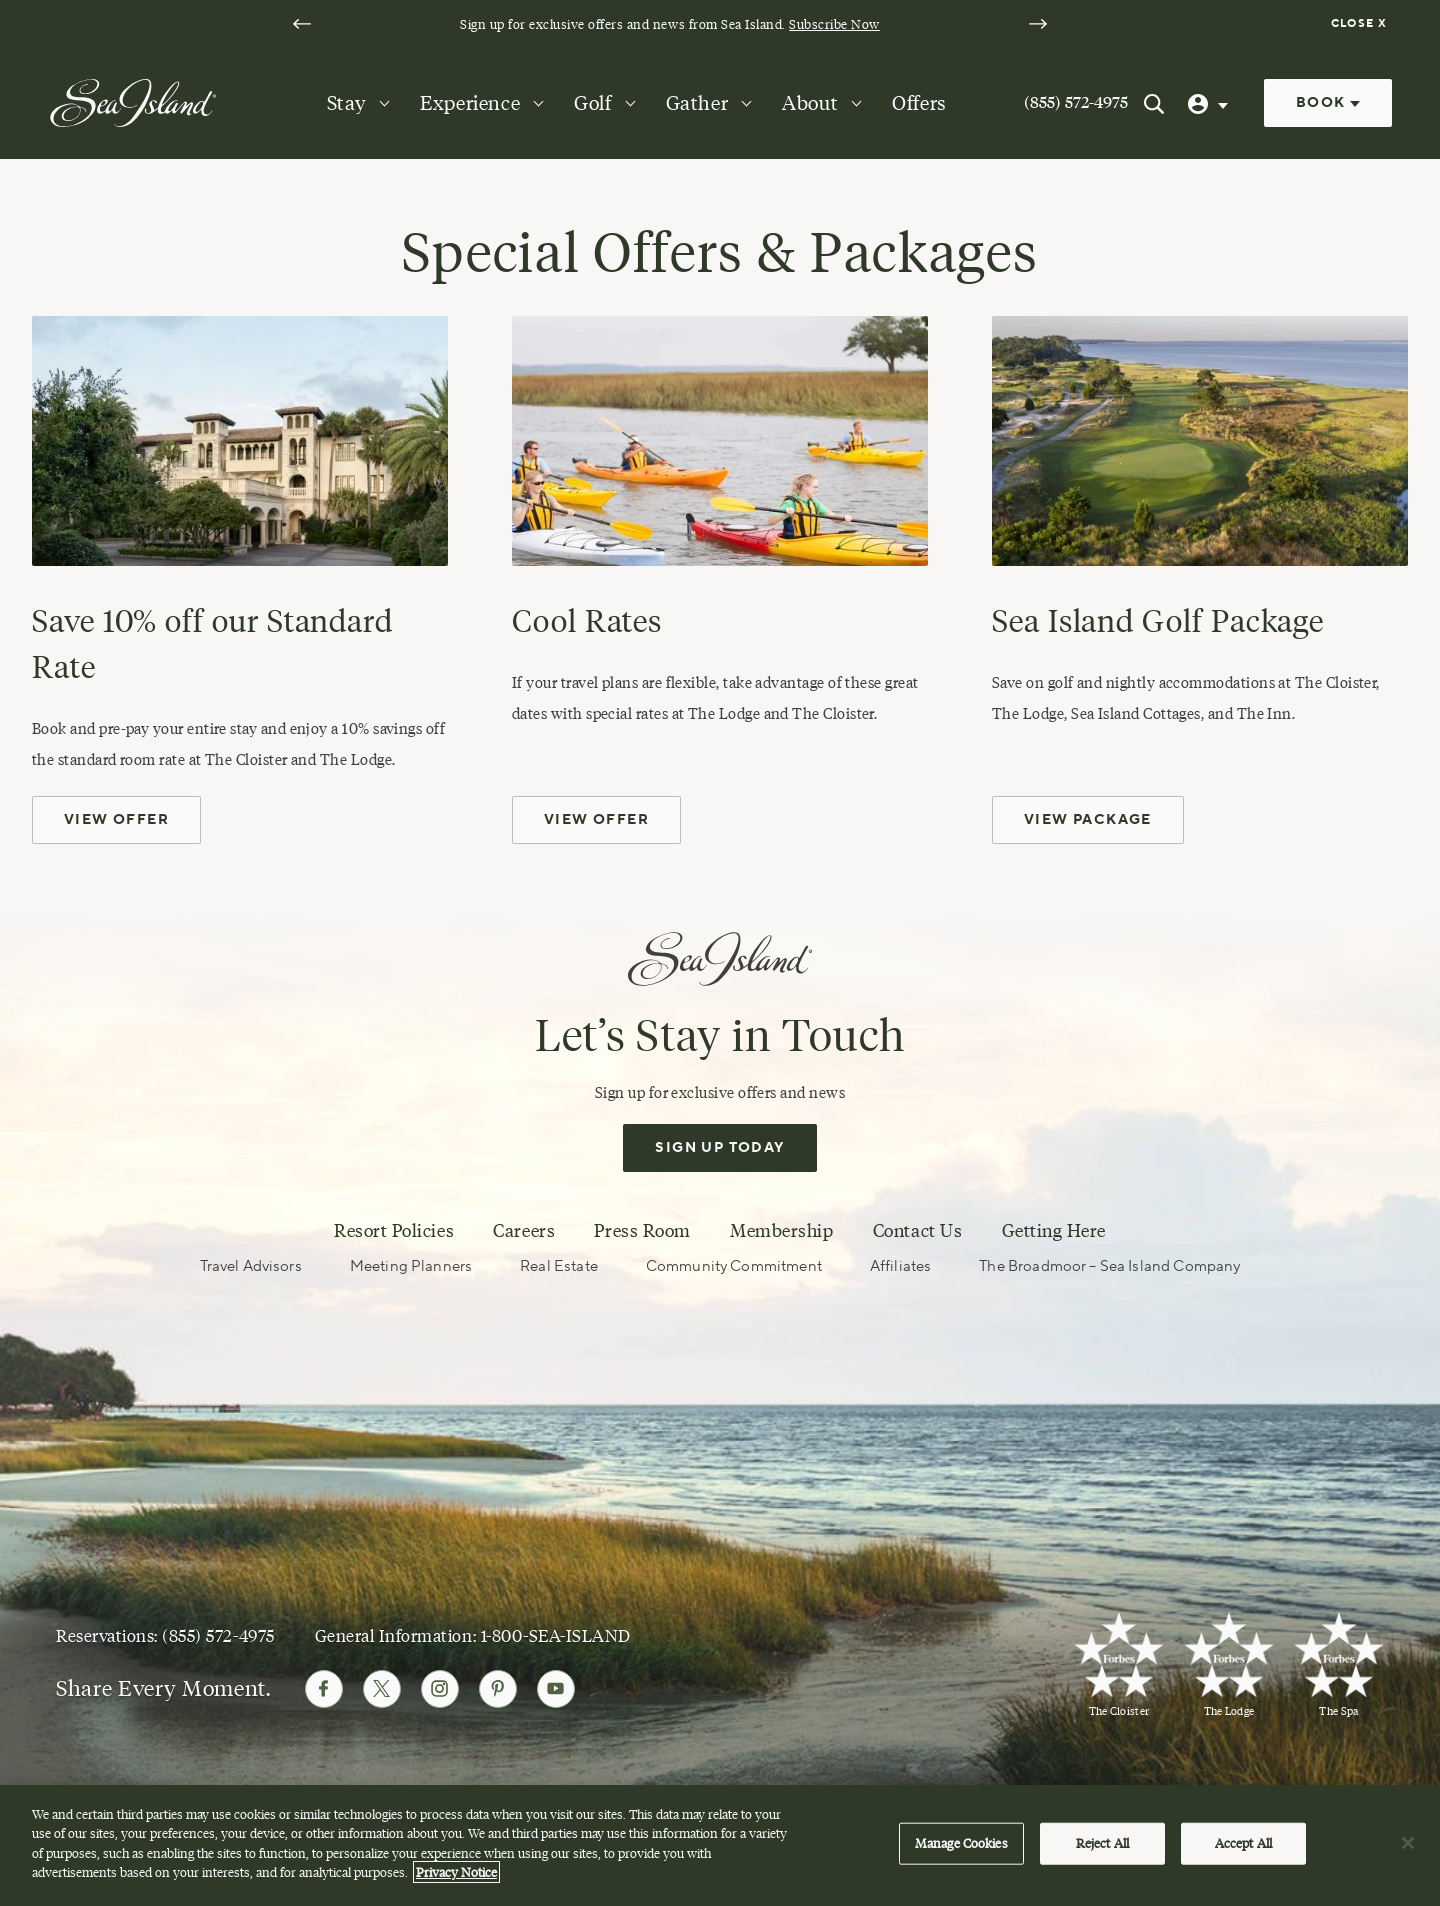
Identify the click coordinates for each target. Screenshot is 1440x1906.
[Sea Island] (133, 102)
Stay (346, 103)
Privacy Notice (456, 1876)
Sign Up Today (719, 1148)
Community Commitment (734, 1266)
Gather (697, 103)
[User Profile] (1210, 103)
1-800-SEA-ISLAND (556, 1635)
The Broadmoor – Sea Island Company (1109, 1266)
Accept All (1243, 1847)
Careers (524, 1231)
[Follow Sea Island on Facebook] (324, 1689)
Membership (781, 1231)
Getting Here (1054, 1231)
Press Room (642, 1231)
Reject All (1102, 1847)
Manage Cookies (961, 1847)
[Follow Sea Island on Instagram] (440, 1689)
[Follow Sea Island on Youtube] (556, 1689)
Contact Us (917, 1231)
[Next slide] (1038, 24)
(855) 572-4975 (1076, 102)
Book (1328, 103)
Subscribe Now (834, 24)
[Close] (1408, 1847)
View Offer (116, 820)
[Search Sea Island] (1154, 103)
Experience (470, 103)
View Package (1088, 820)
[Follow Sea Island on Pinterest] (498, 1689)
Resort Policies (394, 1231)
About (810, 103)
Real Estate (559, 1266)
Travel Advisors (251, 1266)
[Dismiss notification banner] (1361, 24)
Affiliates (901, 1266)
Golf (592, 103)
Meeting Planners (411, 1266)
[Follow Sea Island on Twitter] (382, 1689)
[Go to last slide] (302, 24)
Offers (919, 103)
